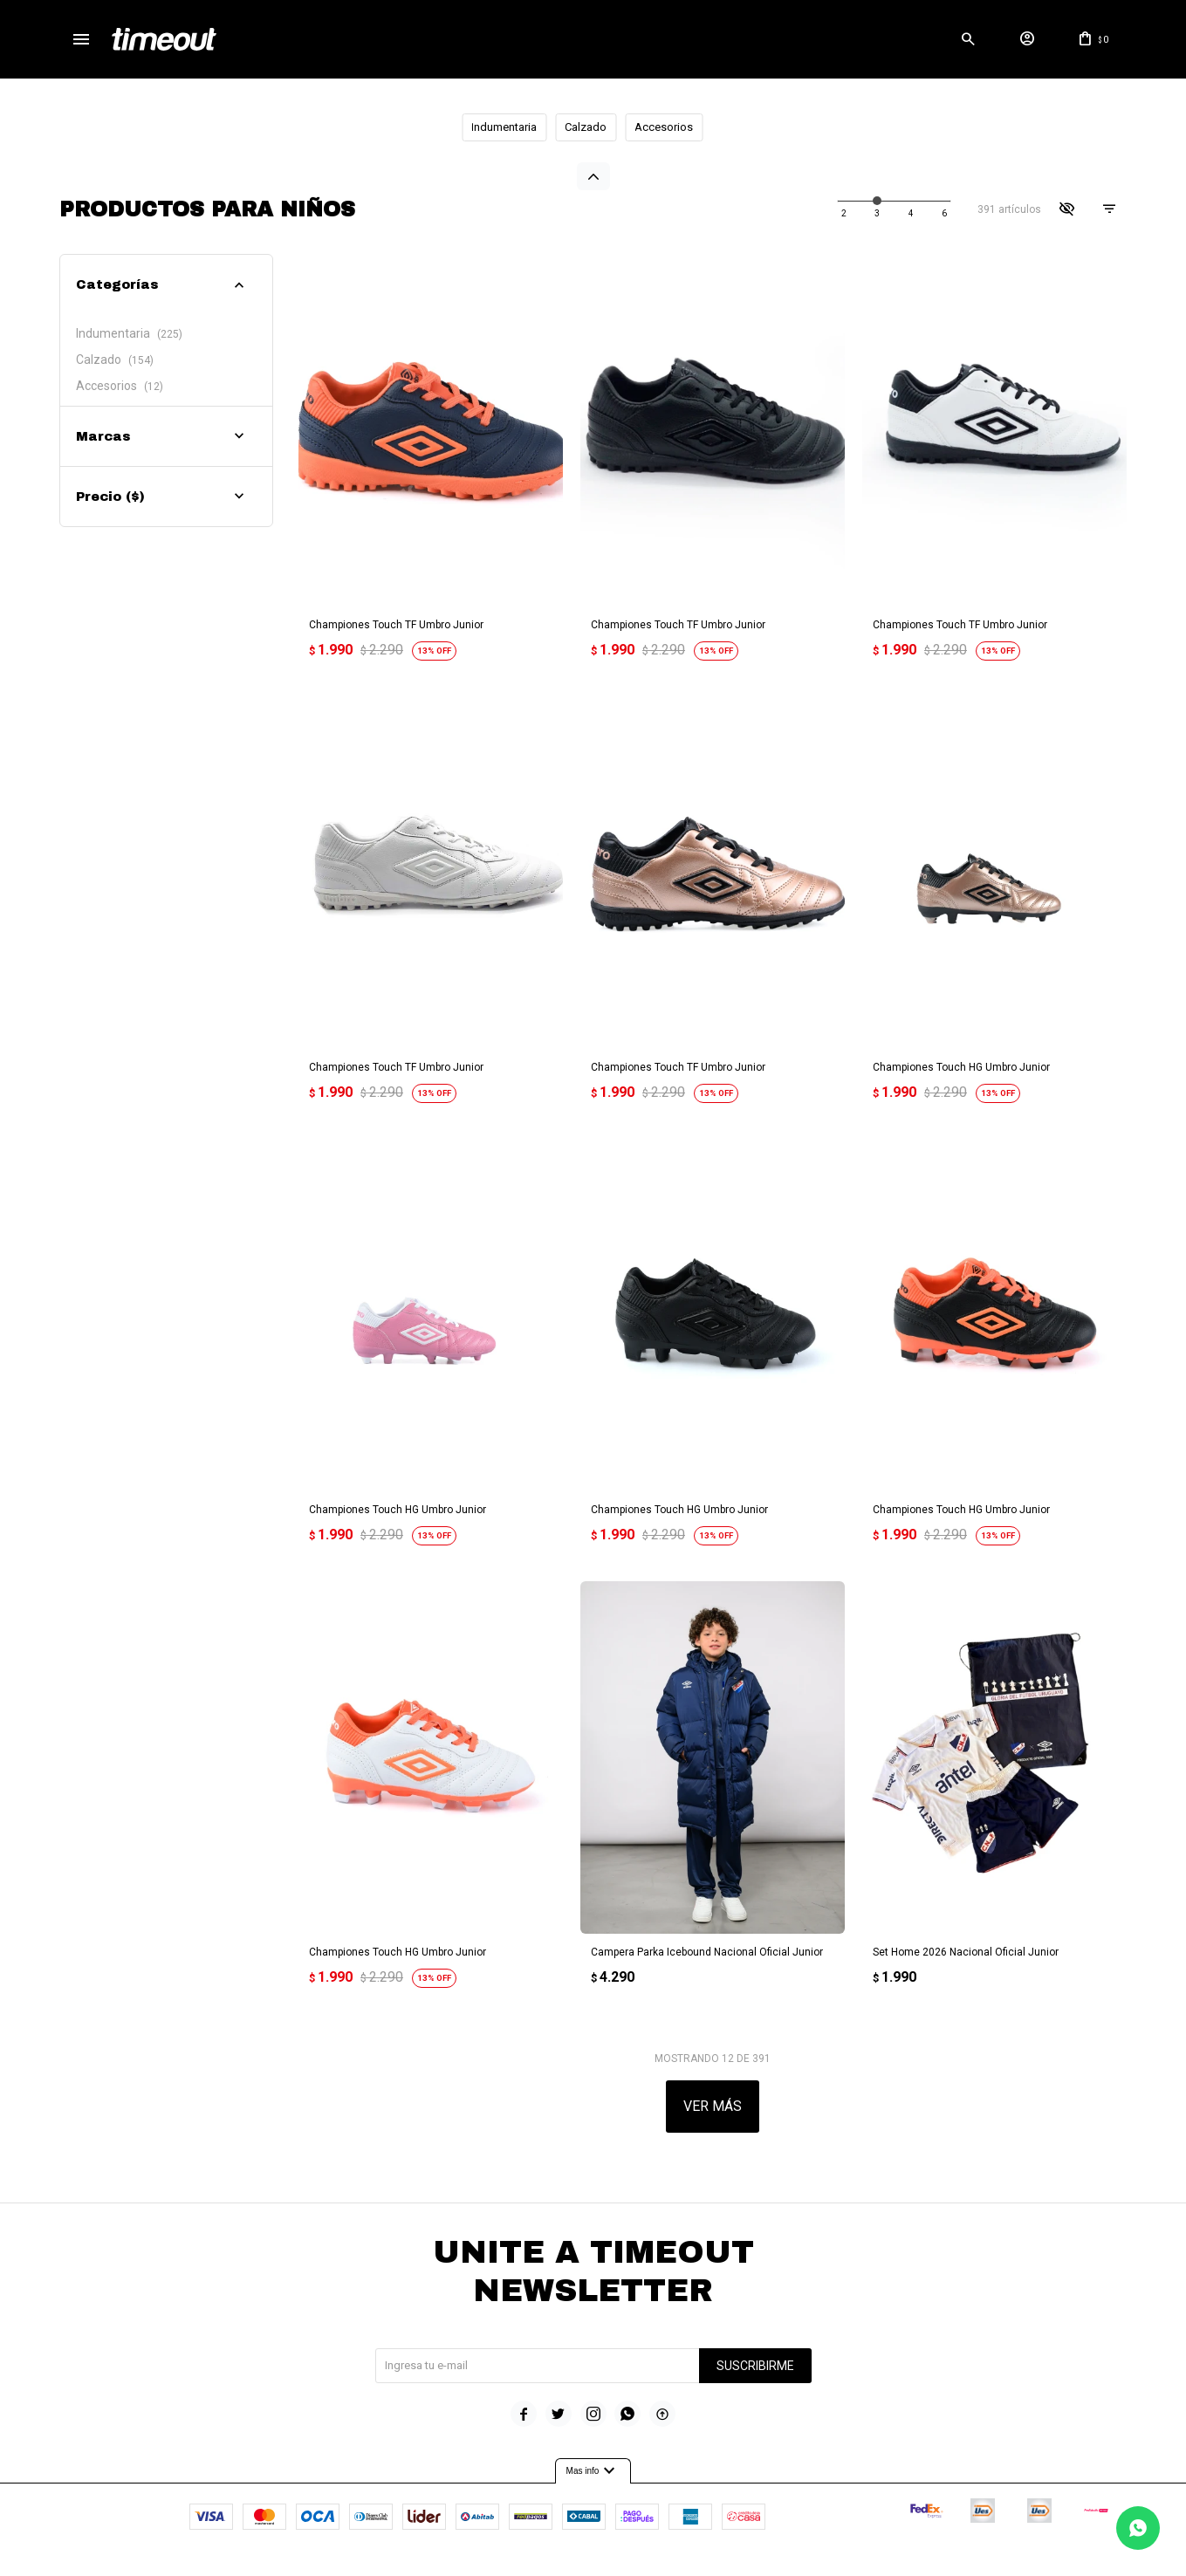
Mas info (593, 2455)
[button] (968, 39)
